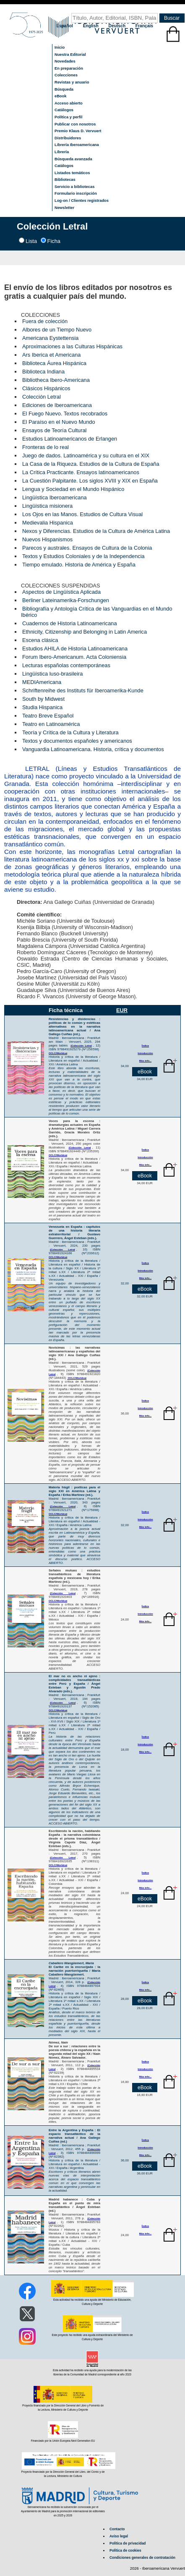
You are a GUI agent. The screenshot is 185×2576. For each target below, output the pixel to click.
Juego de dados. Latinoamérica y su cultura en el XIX (85, 455)
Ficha (53, 241)
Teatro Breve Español (47, 716)
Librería (62, 152)
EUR (122, 1010)
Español (65, 25)
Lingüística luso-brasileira (52, 674)
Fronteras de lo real (45, 447)
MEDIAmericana (41, 682)
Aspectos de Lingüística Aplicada (61, 592)
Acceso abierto (69, 103)
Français (144, 25)
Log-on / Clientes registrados (82, 200)
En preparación (69, 68)
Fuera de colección (45, 321)
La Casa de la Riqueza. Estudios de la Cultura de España (90, 464)
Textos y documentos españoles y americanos (77, 741)
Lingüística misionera (47, 506)
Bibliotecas (65, 179)
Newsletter (64, 208)
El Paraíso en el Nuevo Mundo (58, 422)
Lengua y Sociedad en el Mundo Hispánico (73, 489)
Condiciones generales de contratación (142, 2557)
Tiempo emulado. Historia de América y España (78, 564)
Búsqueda (64, 89)
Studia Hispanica (42, 707)
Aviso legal (118, 2536)
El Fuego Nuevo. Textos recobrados (64, 413)
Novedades (65, 61)
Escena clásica (40, 640)
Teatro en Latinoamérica (51, 724)
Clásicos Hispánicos (46, 388)
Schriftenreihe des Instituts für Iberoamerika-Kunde (82, 690)
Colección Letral (41, 397)
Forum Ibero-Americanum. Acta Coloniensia (74, 657)
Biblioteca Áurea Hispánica (54, 363)
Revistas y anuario (72, 82)
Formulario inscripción (76, 193)
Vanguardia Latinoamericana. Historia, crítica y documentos (93, 749)
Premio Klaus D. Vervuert (78, 131)
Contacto (117, 2529)
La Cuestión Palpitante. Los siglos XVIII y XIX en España (90, 481)
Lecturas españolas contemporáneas (66, 665)
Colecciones (66, 75)
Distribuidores (68, 138)
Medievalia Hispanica (47, 522)
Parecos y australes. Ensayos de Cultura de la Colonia (87, 548)
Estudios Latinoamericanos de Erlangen (69, 439)
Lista (31, 241)
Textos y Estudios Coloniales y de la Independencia (83, 556)
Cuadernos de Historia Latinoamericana (69, 623)
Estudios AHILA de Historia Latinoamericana (75, 648)
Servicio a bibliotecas (74, 187)
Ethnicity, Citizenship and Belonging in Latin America (84, 632)
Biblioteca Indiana (43, 371)
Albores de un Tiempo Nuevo (56, 329)
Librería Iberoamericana (77, 145)
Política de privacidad (127, 2543)
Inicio (60, 47)
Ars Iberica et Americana (51, 355)
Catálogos (64, 110)
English (91, 25)
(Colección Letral (81, 1045)
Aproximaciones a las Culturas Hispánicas (72, 346)
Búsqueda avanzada (73, 159)
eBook (61, 96)
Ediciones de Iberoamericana (57, 405)
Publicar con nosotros (75, 124)
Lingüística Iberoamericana (54, 497)
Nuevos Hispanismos (47, 539)
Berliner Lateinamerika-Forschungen (65, 600)
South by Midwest (43, 699)
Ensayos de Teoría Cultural (54, 430)
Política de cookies (125, 2550)
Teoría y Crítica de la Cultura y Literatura (70, 732)
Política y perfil (68, 117)
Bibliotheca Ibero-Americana (56, 380)
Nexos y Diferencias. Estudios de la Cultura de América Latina (96, 531)
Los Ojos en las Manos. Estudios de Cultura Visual (82, 514)
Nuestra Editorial (70, 54)
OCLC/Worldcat (76, 1378)
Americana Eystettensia (50, 338)
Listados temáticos (72, 173)
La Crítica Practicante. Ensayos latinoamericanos (80, 472)
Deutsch (118, 25)
